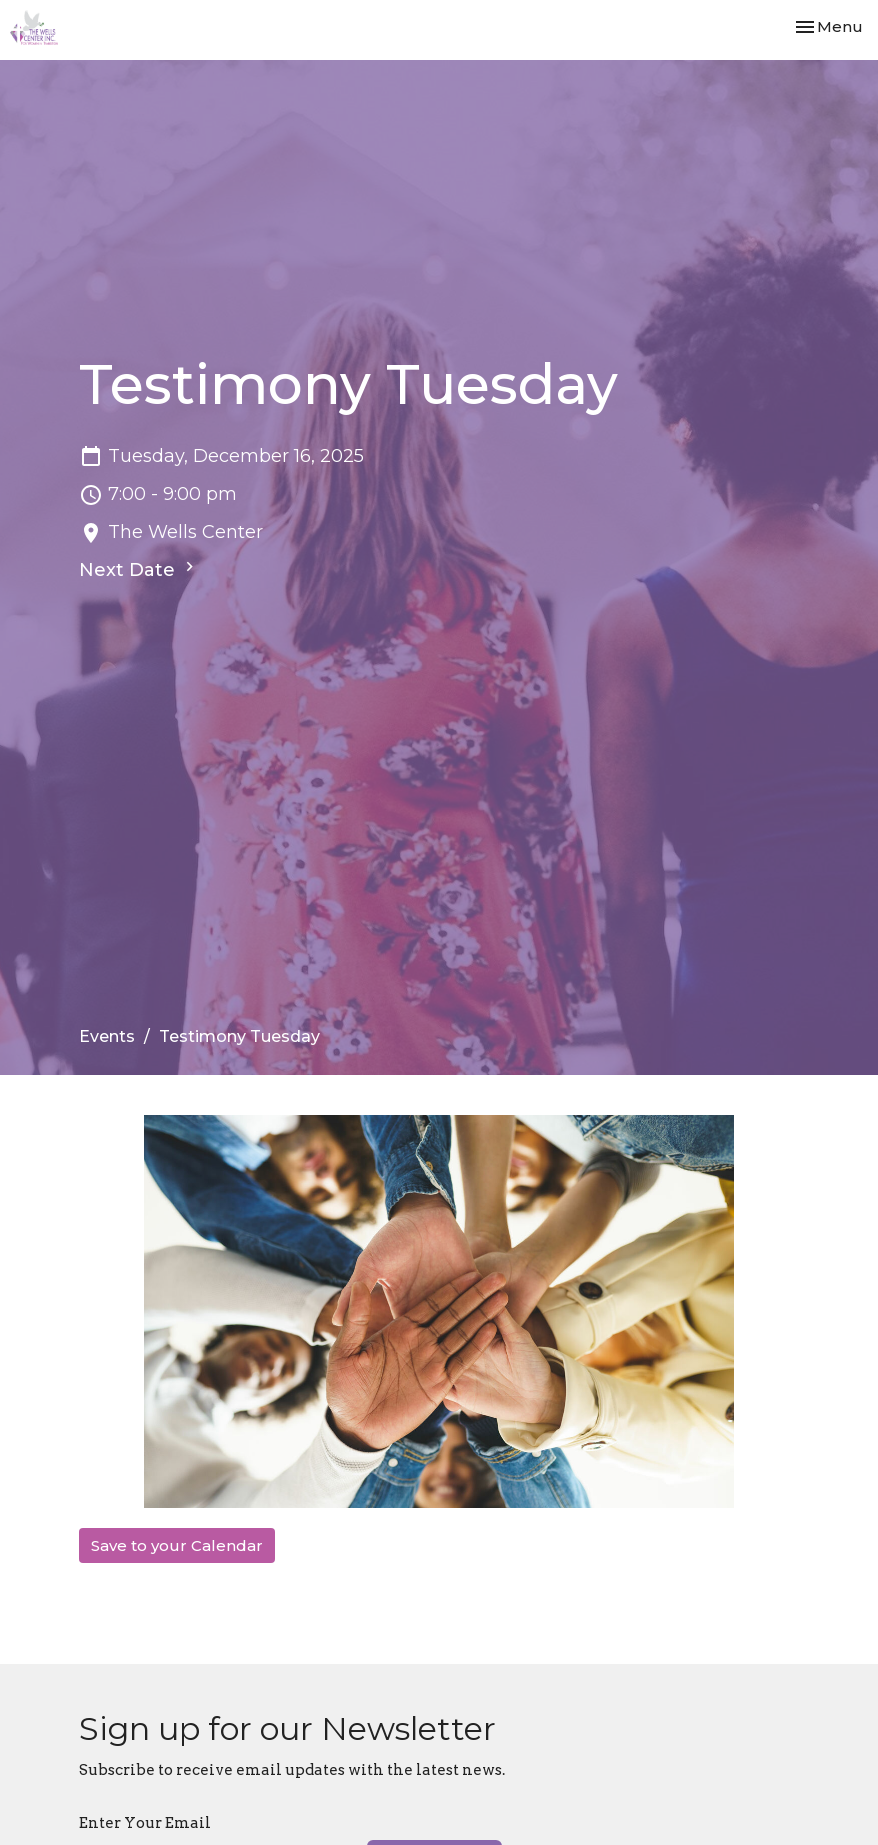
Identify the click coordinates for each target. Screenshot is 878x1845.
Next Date (139, 569)
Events (107, 1036)
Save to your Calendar (177, 1545)
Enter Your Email (145, 1823)
